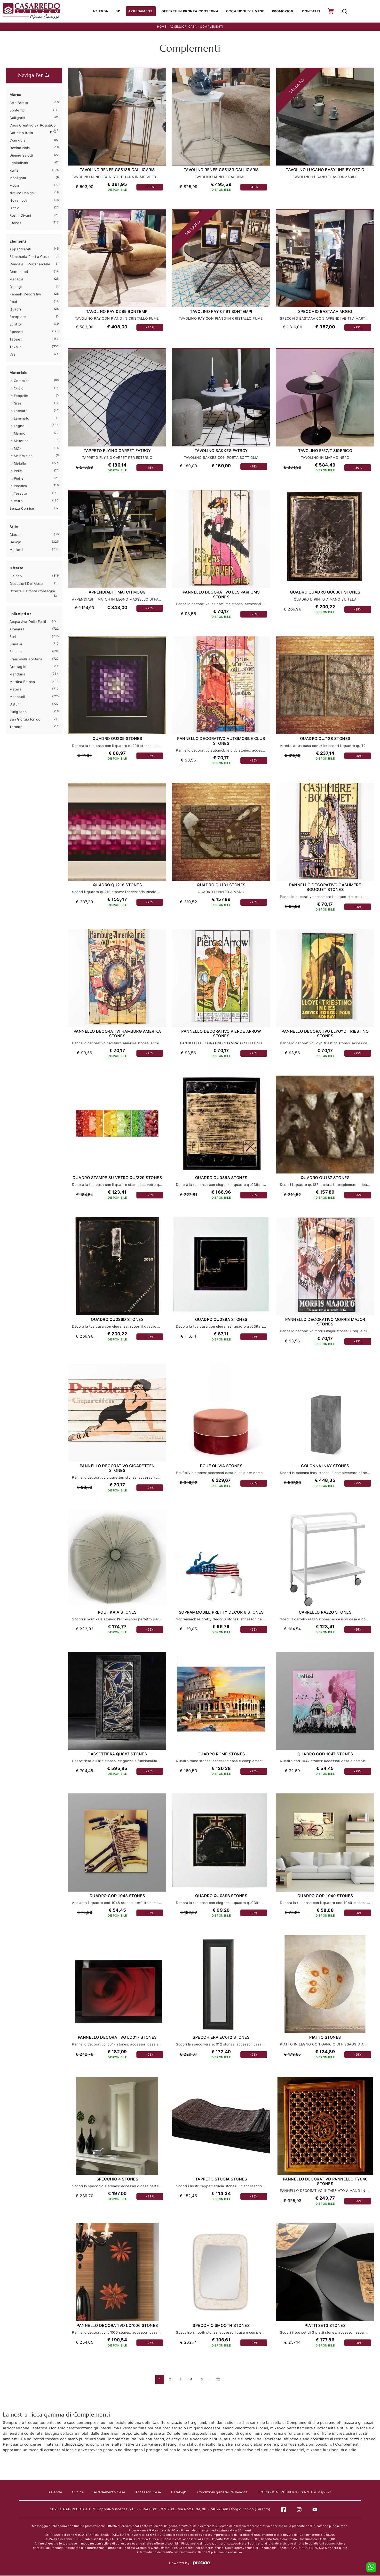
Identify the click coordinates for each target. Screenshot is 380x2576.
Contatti (310, 11)
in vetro (16, 501)
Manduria (17, 675)
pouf (13, 302)
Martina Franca (22, 682)
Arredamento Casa (108, 2492)
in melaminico (21, 456)
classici (15, 535)
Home (161, 27)
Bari (12, 637)
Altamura (16, 629)
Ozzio (14, 208)
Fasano (15, 652)
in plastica (18, 486)
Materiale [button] (18, 373)
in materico (19, 441)
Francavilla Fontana (25, 660)
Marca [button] (15, 95)
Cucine (76, 2492)
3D (120, 11)
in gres (15, 404)
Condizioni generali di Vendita (224, 2492)
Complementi (211, 27)
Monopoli (17, 697)
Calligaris (17, 118)
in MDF (15, 449)
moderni (16, 550)
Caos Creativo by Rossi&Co (32, 126)
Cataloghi (180, 2492)
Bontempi (17, 111)
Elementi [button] (17, 241)
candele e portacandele (29, 264)
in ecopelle (18, 396)
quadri (15, 310)
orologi (15, 287)
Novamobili (18, 201)
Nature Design (21, 193)
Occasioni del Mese (245, 11)
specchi (16, 332)
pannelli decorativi (25, 295)
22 (218, 2380)
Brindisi (15, 644)
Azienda (102, 11)
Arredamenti (142, 11)
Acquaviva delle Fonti (27, 622)
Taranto (16, 727)
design (15, 542)
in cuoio (16, 389)
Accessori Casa (183, 27)
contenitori (18, 272)
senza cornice (21, 509)
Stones (15, 223)
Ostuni (14, 705)
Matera (15, 690)
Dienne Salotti (21, 156)
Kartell (14, 171)
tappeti (16, 340)
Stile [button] (13, 527)
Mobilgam (17, 178)
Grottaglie (17, 667)
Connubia (17, 141)
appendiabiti (20, 249)
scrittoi (15, 325)
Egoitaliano (18, 163)
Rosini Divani (20, 216)
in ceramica (19, 381)
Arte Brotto (18, 103)
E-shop (15, 576)
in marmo (17, 434)
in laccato (18, 411)
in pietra (16, 479)
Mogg (14, 186)
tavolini (15, 347)
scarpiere (17, 317)
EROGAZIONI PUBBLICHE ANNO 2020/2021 (297, 2492)
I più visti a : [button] (20, 614)
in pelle (15, 471)
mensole (16, 279)
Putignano (18, 712)
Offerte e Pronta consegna (32, 591)
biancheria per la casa (29, 257)
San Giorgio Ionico (24, 720)
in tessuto (18, 494)
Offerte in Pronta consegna (191, 11)
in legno (16, 426)
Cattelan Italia (21, 133)
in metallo (17, 464)
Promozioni (283, 11)
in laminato (19, 419)
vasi (12, 355)
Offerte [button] (16, 568)
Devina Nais (19, 148)
